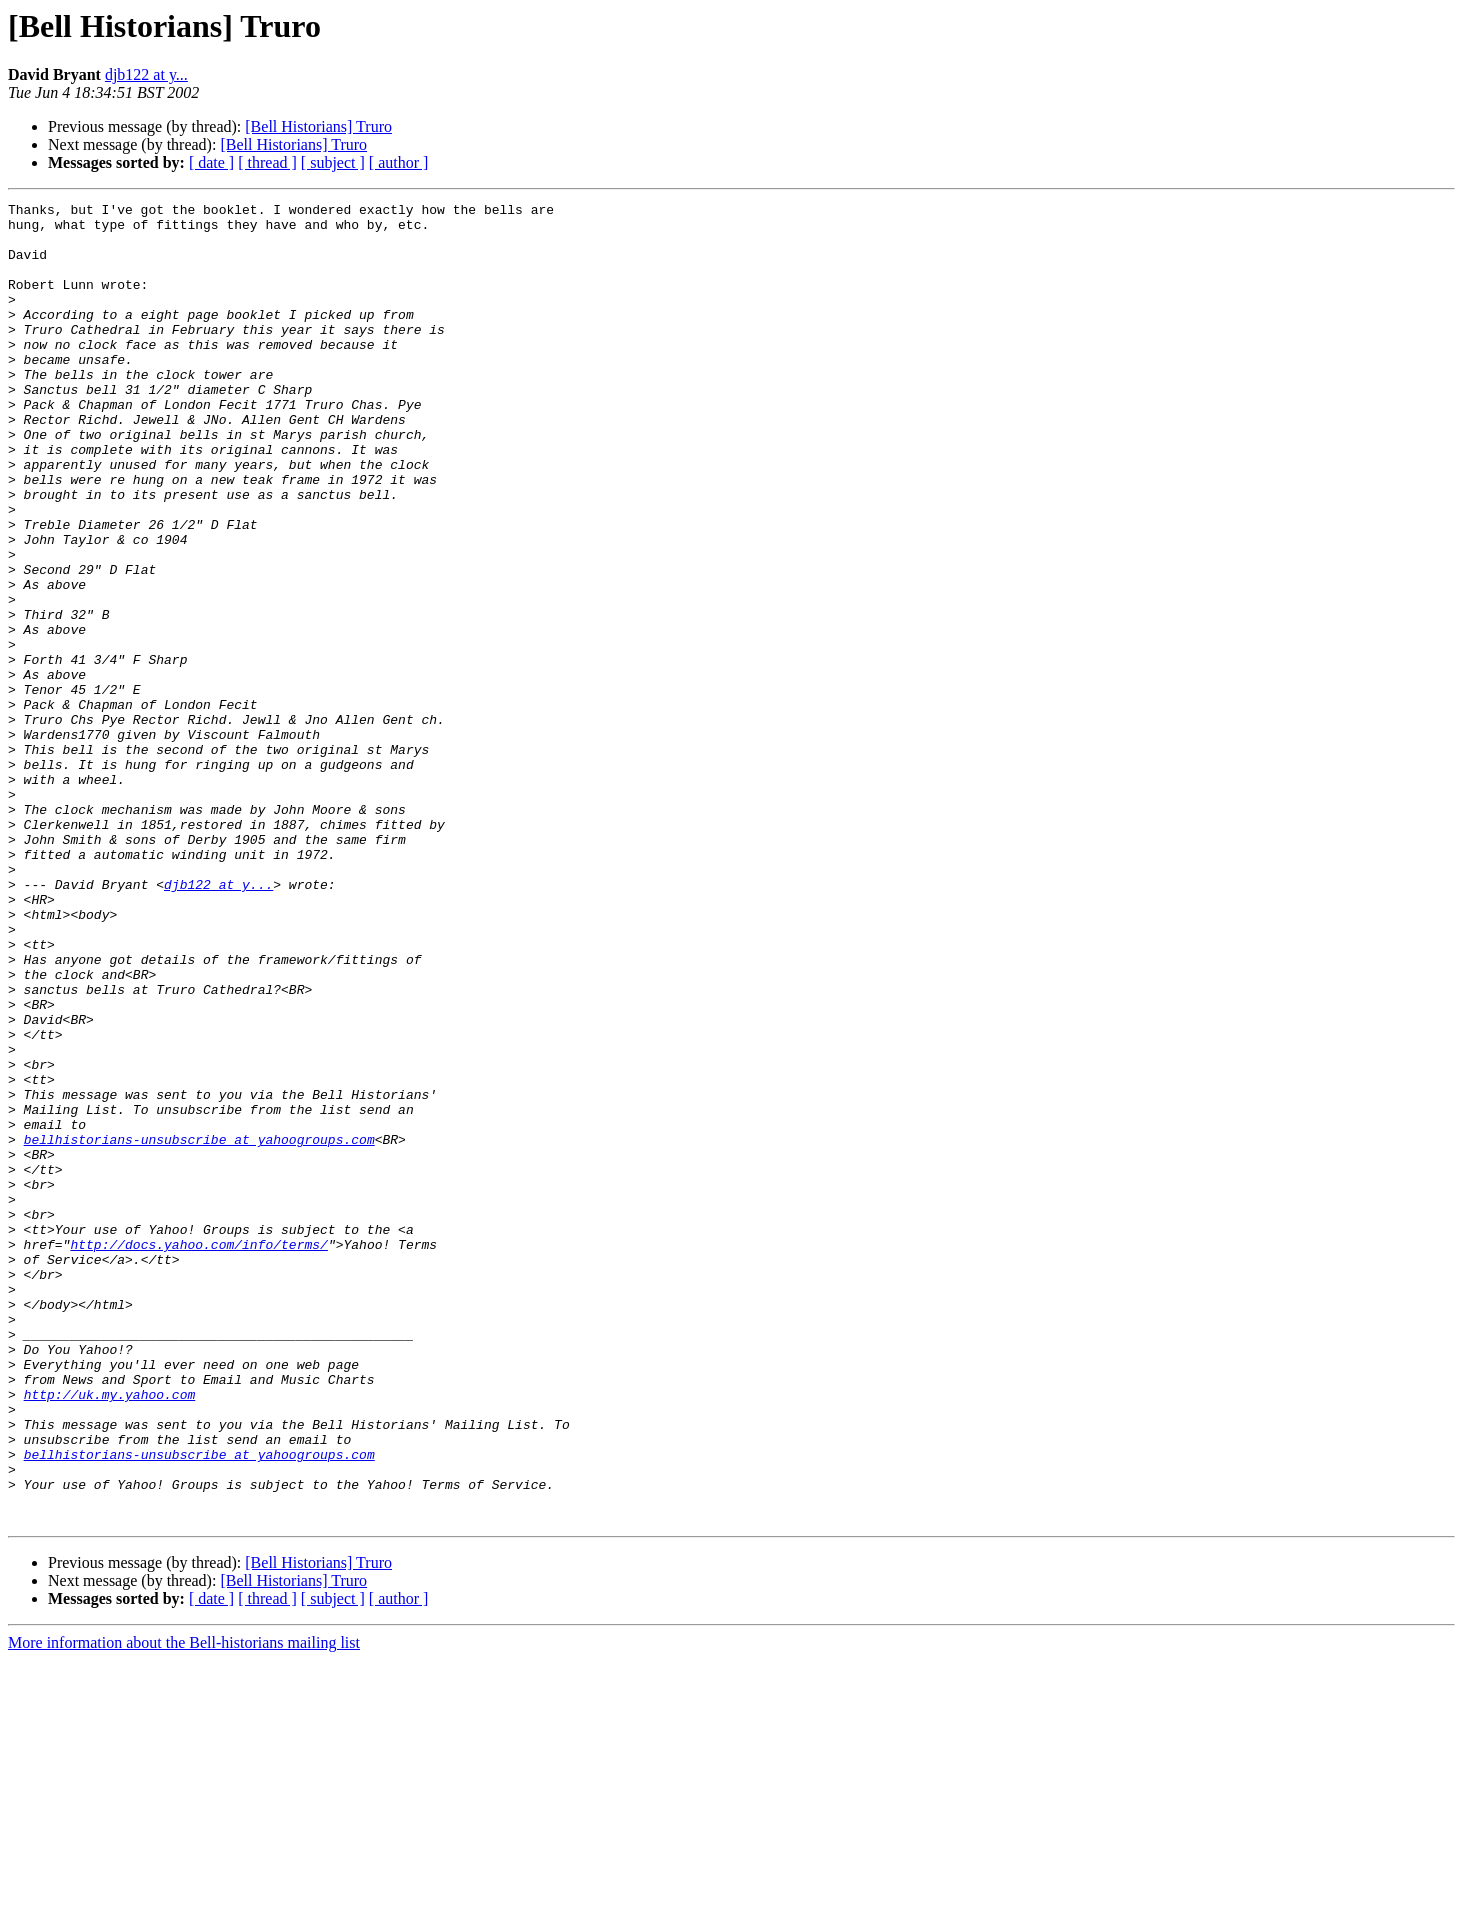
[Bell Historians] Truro (318, 126)
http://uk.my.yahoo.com (110, 1634)
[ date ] (211, 162)
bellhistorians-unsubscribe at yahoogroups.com (199, 1328)
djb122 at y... (146, 74)
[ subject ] (333, 162)
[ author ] (399, 162)
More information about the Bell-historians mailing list (184, 1906)
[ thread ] (267, 162)
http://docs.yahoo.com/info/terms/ (198, 1454)
